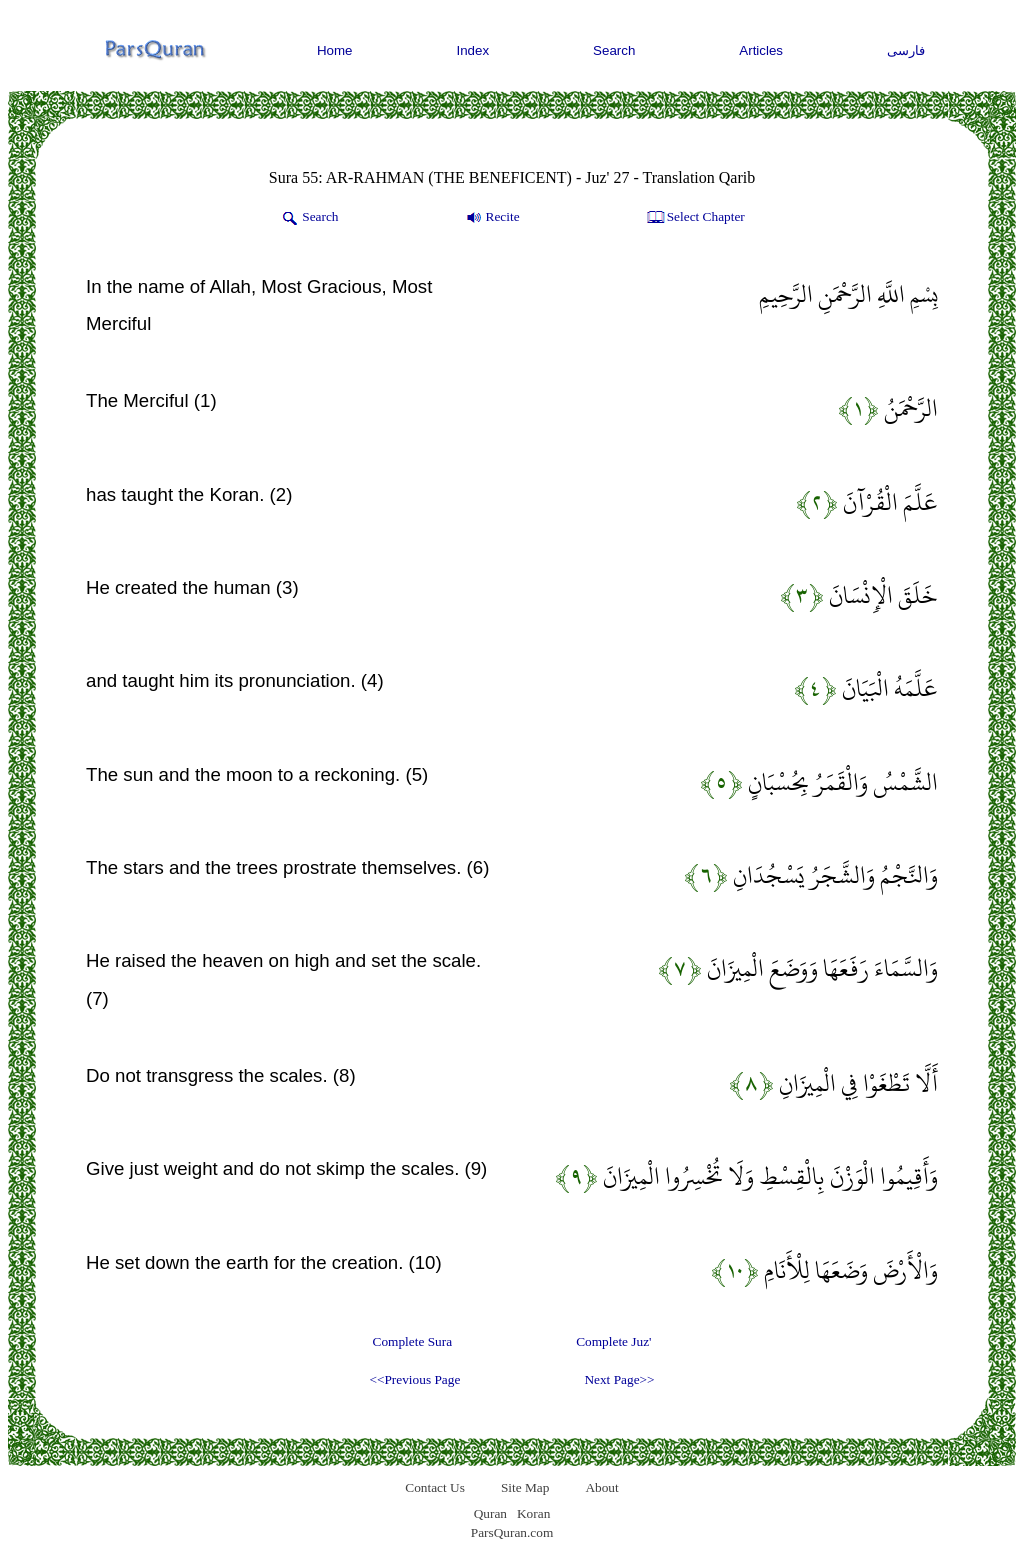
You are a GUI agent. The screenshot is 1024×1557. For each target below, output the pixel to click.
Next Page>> (619, 1379)
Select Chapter (694, 218)
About (601, 1487)
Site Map (525, 1487)
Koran (533, 1513)
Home (335, 50)
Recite (491, 218)
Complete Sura (413, 1341)
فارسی (906, 50)
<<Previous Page (414, 1379)
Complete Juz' (613, 1341)
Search (614, 50)
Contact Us (435, 1487)
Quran (490, 1513)
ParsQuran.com (512, 1532)
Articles (761, 50)
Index (473, 50)
